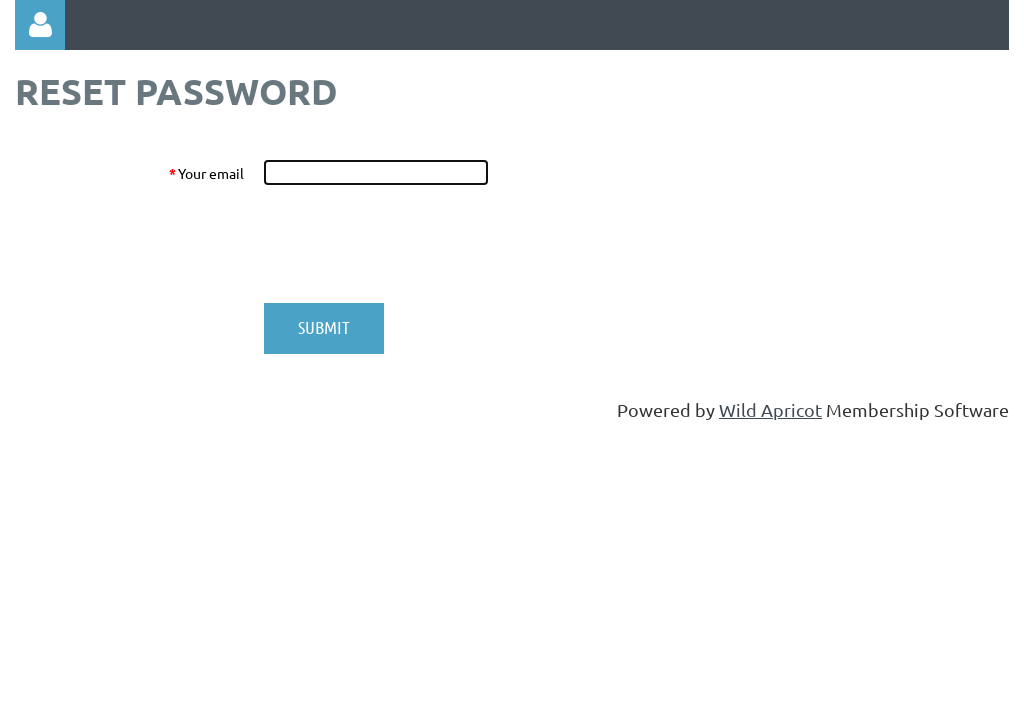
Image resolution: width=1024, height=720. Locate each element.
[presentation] (415, 244)
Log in (40, 25)
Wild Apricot (770, 409)
